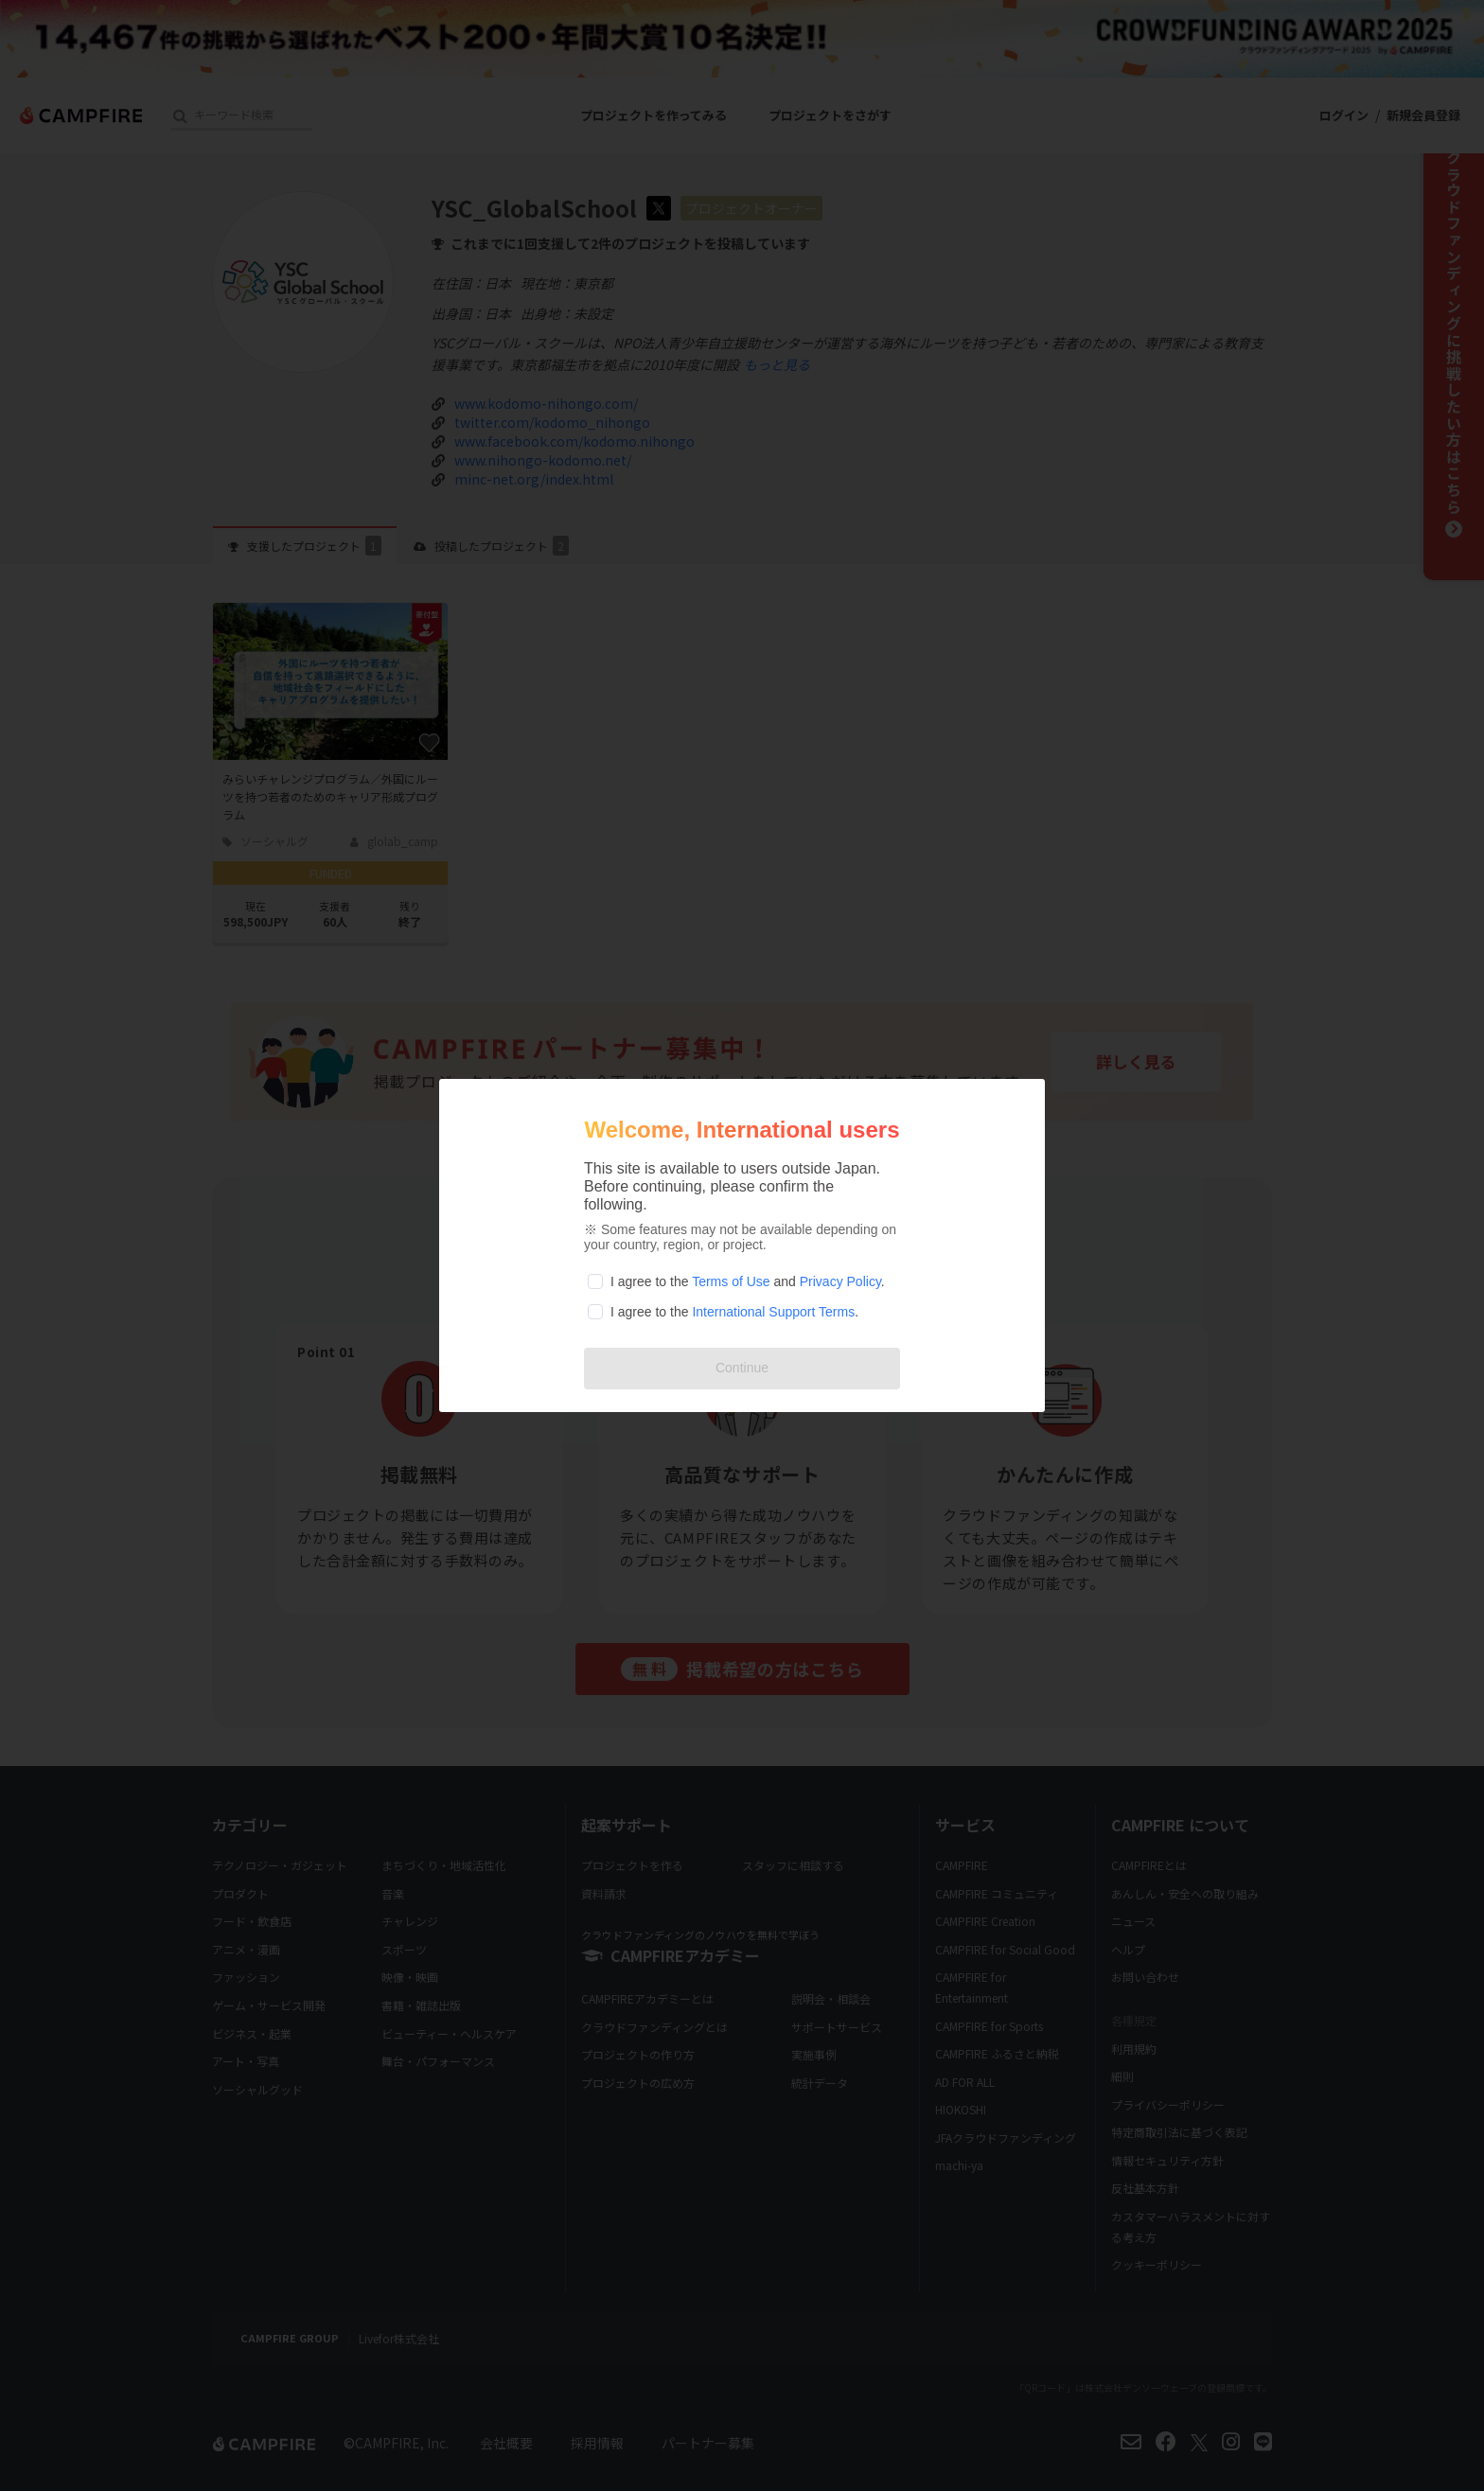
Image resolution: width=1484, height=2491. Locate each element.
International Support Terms (773, 1311)
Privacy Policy (840, 1281)
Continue (742, 1367)
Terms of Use (730, 1281)
